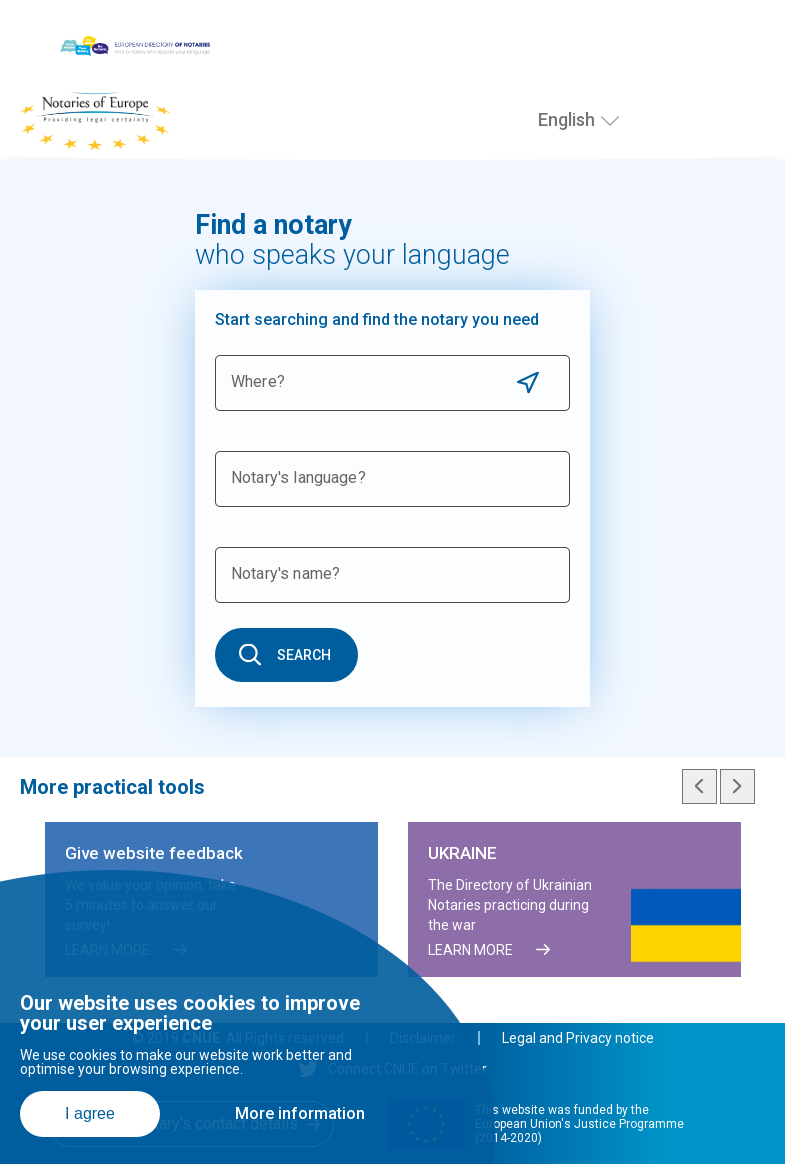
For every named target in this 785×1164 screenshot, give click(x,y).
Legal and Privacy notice (578, 1038)
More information (300, 1113)
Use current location (527, 382)
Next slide (737, 786)
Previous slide (699, 786)
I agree (90, 1113)
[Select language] (610, 121)
